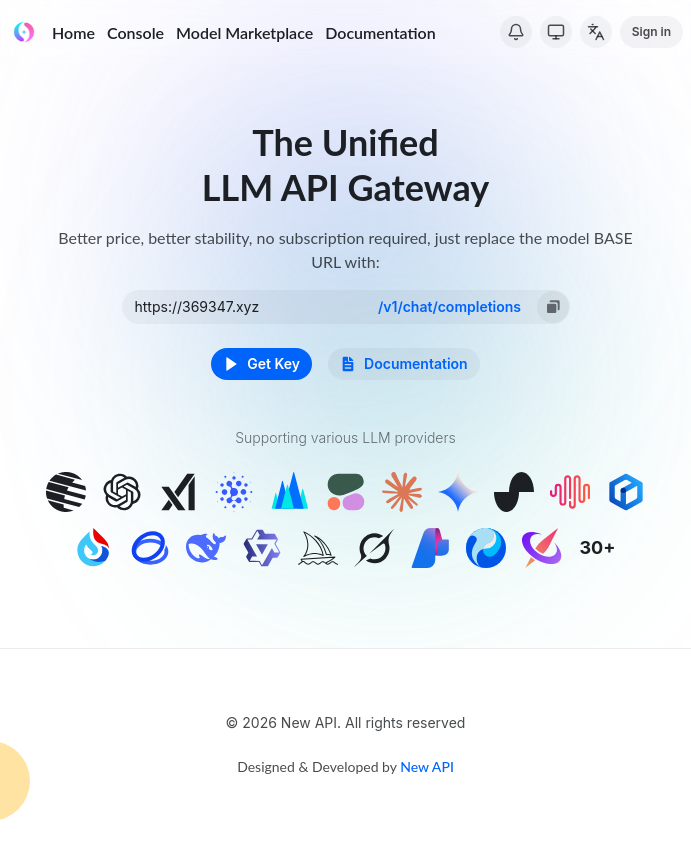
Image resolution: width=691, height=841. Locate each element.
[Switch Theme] (556, 32)
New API (427, 766)
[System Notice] (516, 32)
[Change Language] (596, 32)
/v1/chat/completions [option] (449, 306)
